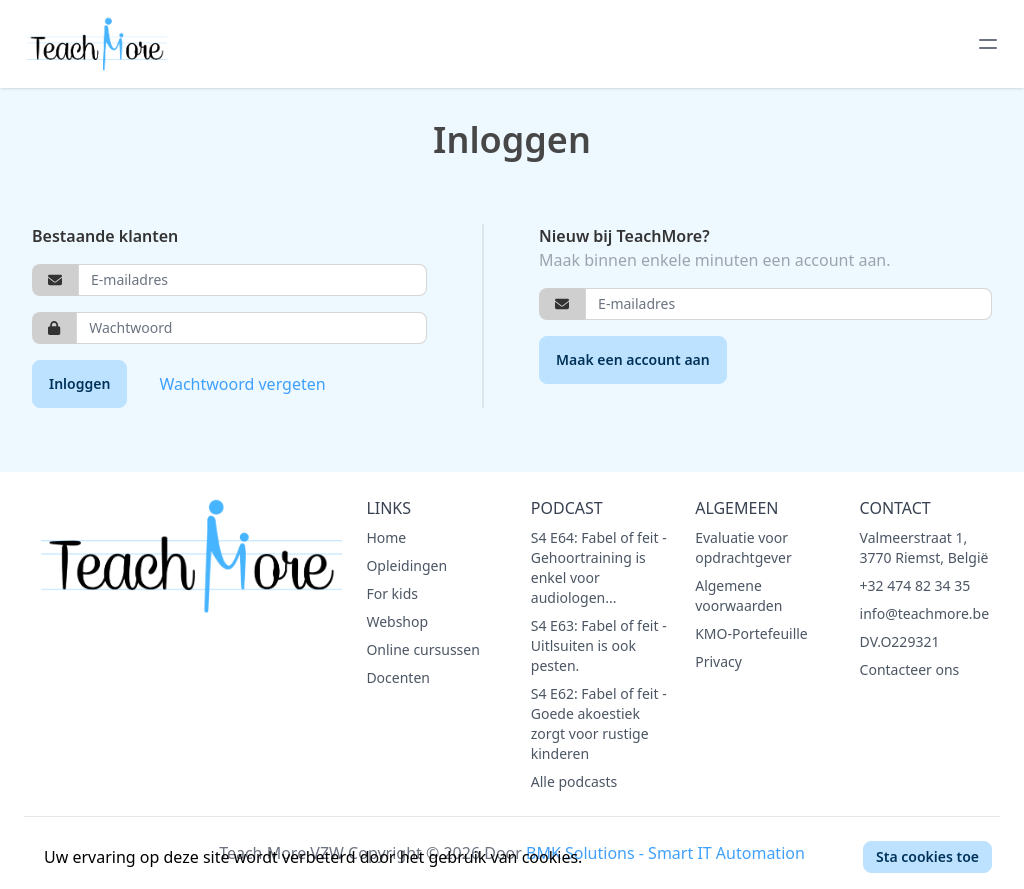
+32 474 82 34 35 (915, 585)
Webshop (397, 621)
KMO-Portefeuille (751, 633)
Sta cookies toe (927, 856)
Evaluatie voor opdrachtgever (743, 547)
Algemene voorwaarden (738, 595)
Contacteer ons (910, 669)
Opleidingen (406, 565)
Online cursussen (422, 649)
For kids (392, 593)
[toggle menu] (988, 44)
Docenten (398, 677)
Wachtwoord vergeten (242, 384)
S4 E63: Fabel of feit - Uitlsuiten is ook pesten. (599, 645)
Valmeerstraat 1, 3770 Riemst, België (924, 547)
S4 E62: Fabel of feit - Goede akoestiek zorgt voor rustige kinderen (599, 723)
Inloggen (79, 383)
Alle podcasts (574, 781)
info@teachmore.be (925, 613)
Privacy (718, 661)
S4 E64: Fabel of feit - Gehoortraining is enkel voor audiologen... (599, 567)
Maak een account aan (633, 359)
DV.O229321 (900, 641)
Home (386, 537)
